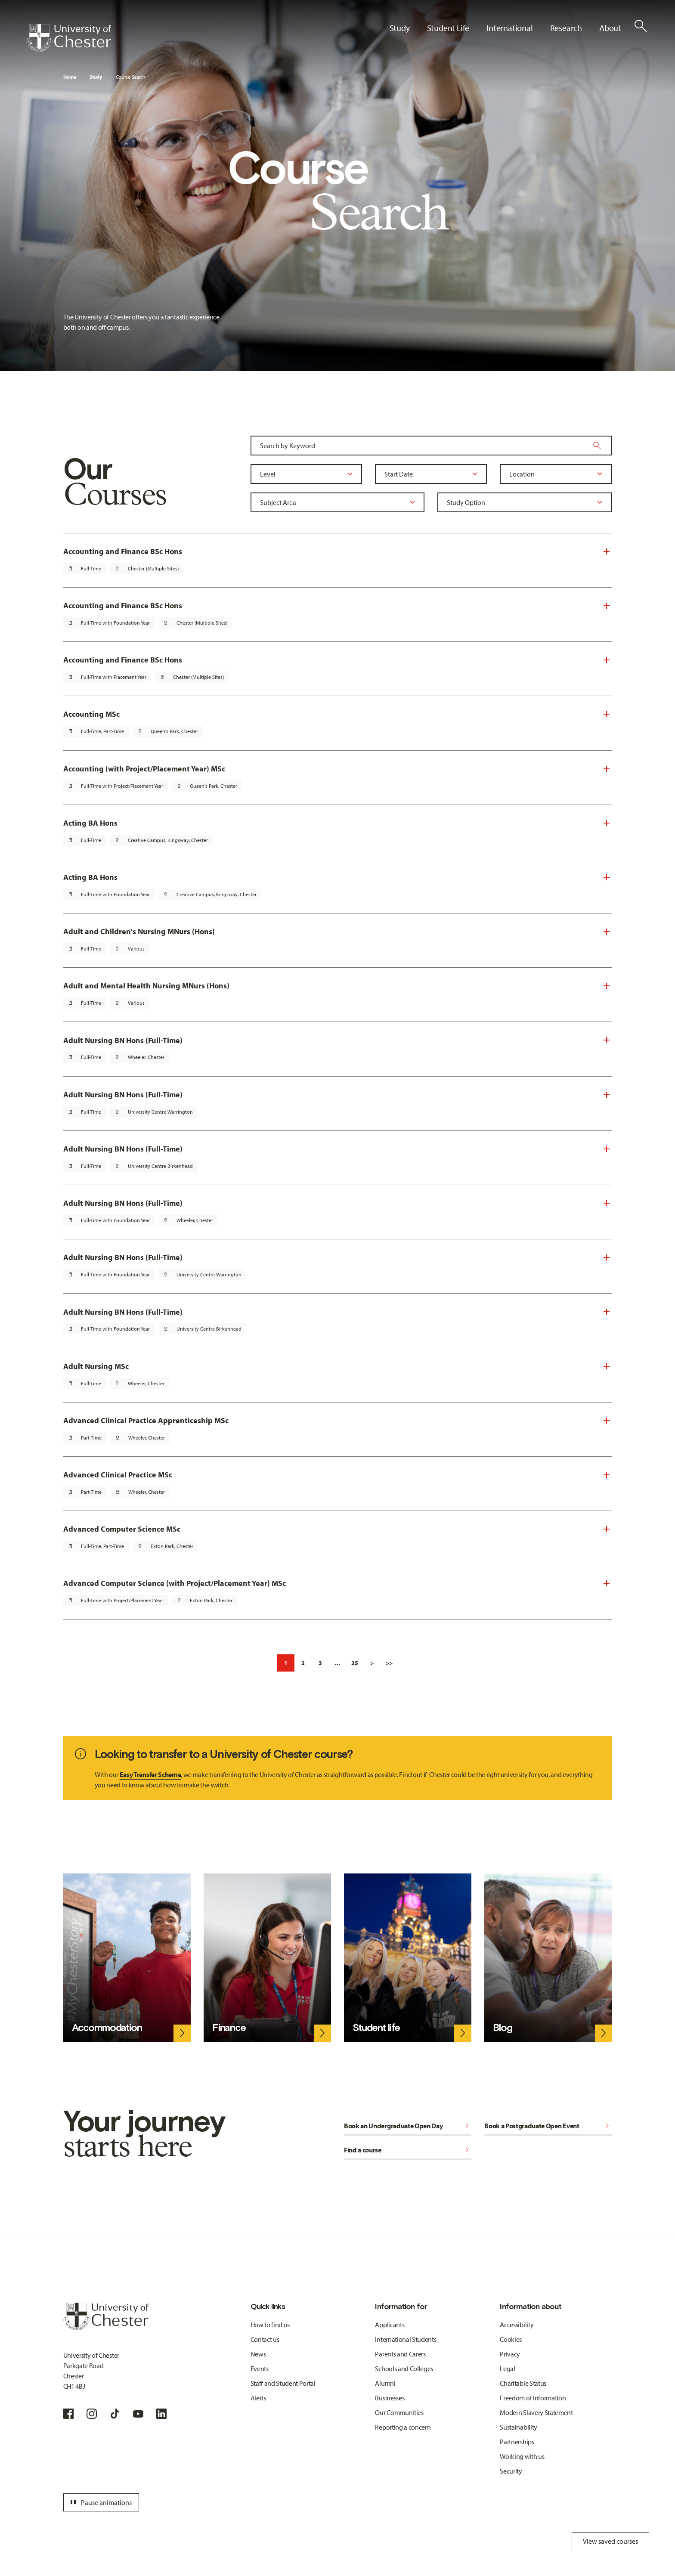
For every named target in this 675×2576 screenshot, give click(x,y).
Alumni (385, 2383)
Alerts (258, 2397)
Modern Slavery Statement (536, 2412)
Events (260, 2368)
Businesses (389, 2397)
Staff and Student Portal (283, 2383)
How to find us (270, 2324)
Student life (376, 2028)
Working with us (522, 2456)
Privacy (510, 2354)
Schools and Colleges (404, 2368)
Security (511, 2471)
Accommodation (107, 2028)
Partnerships (517, 2441)
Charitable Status (523, 2383)
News (258, 2354)
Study (96, 77)
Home (69, 77)
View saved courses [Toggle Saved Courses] (610, 2541)
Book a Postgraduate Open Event (548, 2126)
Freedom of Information (533, 2397)
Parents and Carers (400, 2354)
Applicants (389, 2324)
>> (389, 1663)
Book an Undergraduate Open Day (407, 2126)
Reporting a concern (402, 2427)
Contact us (265, 2339)
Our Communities (399, 2412)
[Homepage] (68, 38)
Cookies (511, 2339)
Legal (507, 2368)
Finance (229, 2028)
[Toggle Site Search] (640, 25)
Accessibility (516, 2324)
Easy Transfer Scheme (150, 1774)
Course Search (131, 77)
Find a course (407, 2150)
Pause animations (100, 2502)
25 (354, 1663)
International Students (405, 2339)
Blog (502, 2028)
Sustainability (518, 2427)
